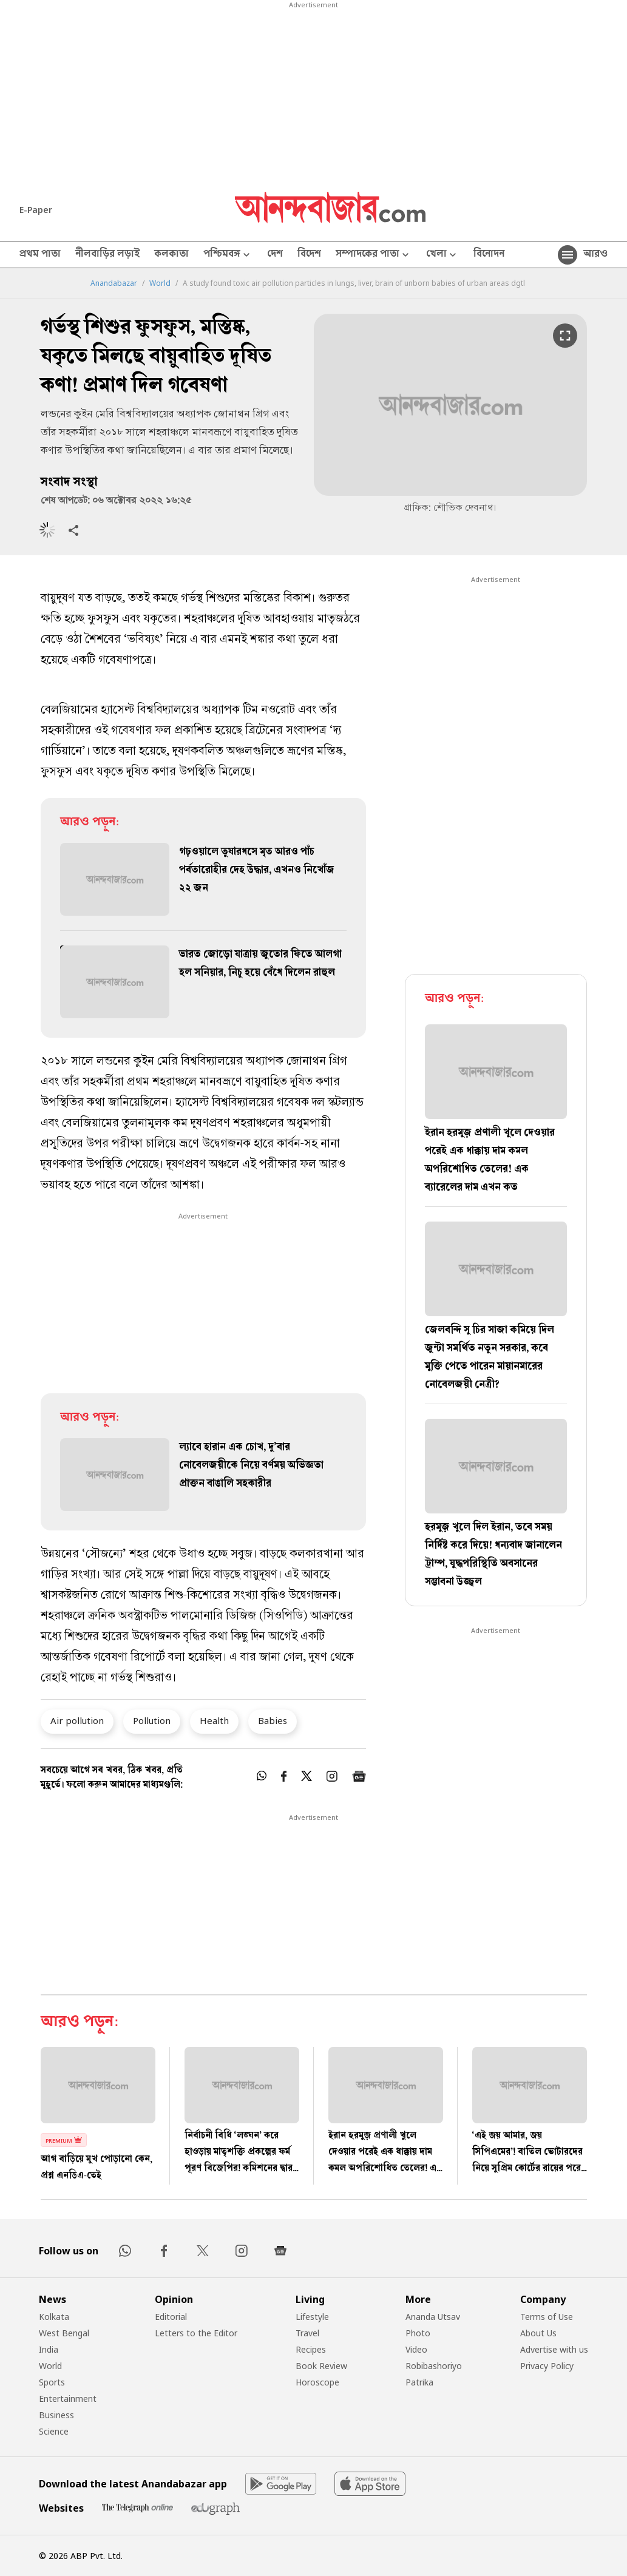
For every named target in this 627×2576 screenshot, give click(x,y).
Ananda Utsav (432, 2316)
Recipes (311, 2349)
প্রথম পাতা (40, 255)
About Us (538, 2333)
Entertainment (68, 2398)
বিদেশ (309, 255)
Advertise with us (554, 2349)
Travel (307, 2333)
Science (54, 2431)
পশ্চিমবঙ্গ (227, 255)
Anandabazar (113, 283)
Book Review (321, 2365)
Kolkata (54, 2316)
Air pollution (77, 1720)
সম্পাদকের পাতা (374, 255)
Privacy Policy (547, 2365)
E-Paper (35, 209)
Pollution (152, 1720)
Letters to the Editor (196, 2333)
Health (214, 1720)
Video (416, 2349)
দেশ (275, 255)
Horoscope (317, 2382)
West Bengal (64, 2333)
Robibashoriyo (433, 2365)
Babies (272, 1720)
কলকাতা (171, 255)
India (48, 2349)
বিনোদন (488, 255)
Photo (417, 2333)
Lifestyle (312, 2316)
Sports (52, 2382)
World (160, 283)
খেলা (442, 255)
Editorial (171, 2316)
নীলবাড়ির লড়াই (107, 255)
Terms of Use (546, 2316)
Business (56, 2415)
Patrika (419, 2382)
